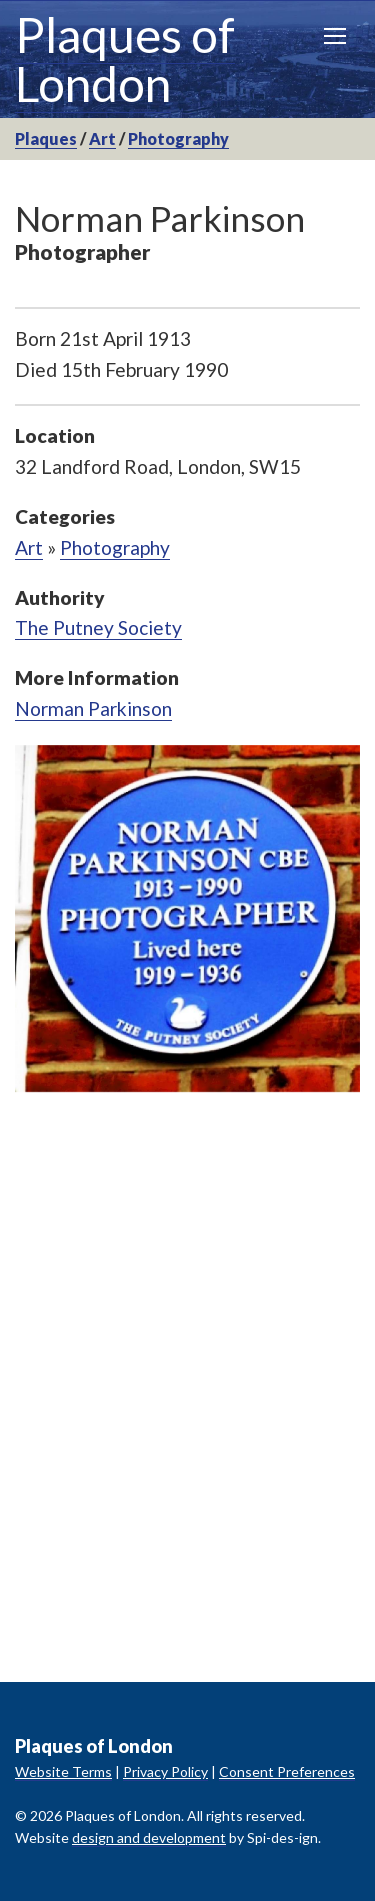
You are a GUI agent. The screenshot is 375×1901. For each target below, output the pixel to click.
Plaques (46, 138)
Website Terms (63, 1771)
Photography (178, 138)
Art (102, 138)
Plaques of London (125, 59)
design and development (149, 1837)
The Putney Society (98, 627)
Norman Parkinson (93, 708)
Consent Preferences (287, 1771)
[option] (187, 919)
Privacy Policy (165, 1771)
